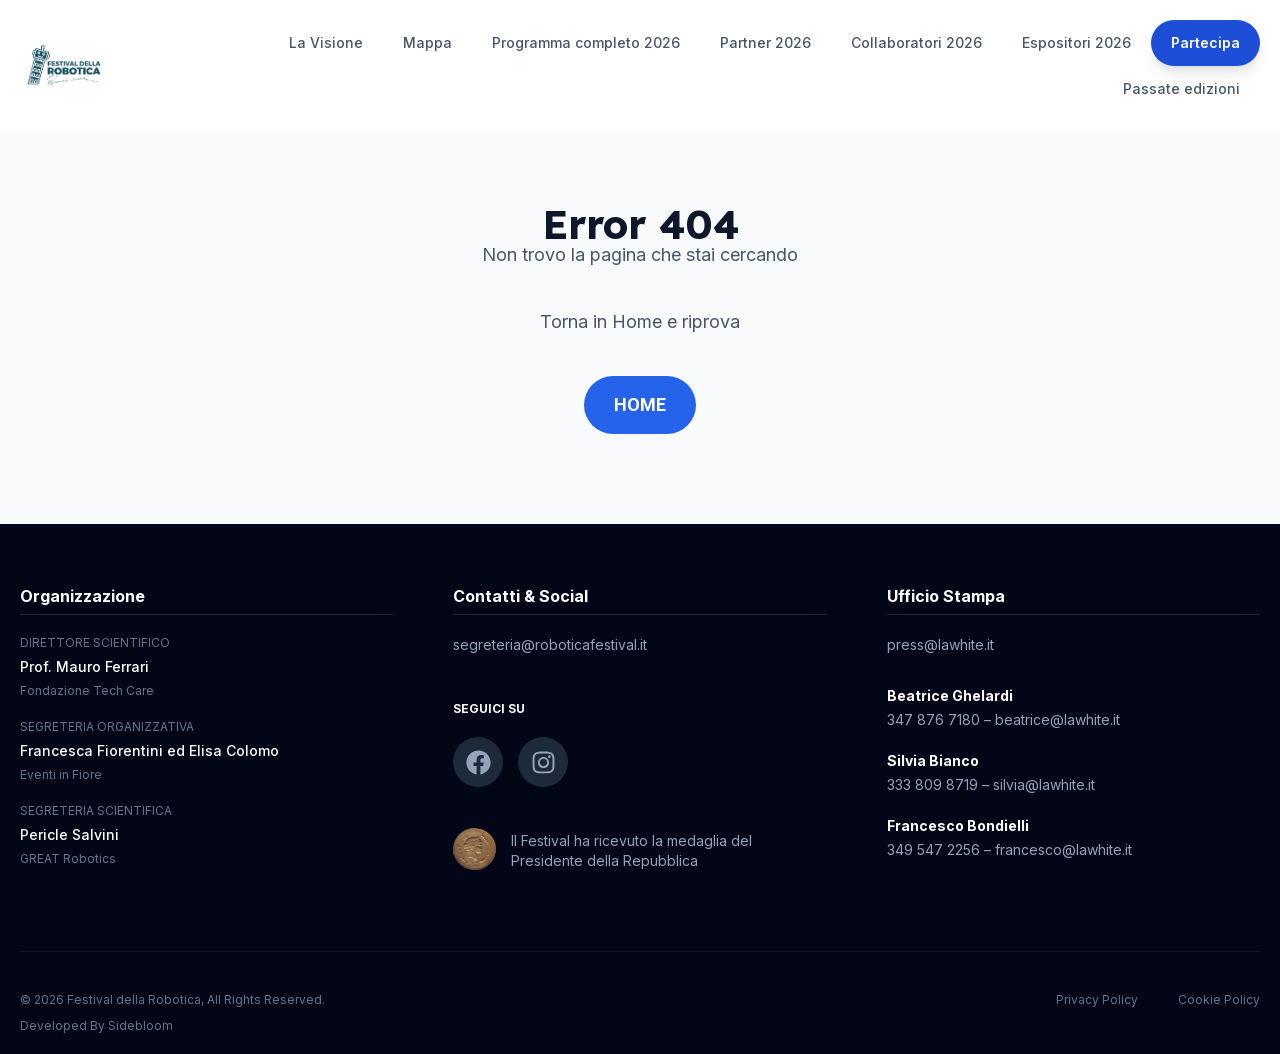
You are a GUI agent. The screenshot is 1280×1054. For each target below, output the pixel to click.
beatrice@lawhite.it (1057, 719)
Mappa (427, 42)
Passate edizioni (1181, 88)
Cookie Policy (1219, 999)
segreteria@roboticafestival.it (550, 644)
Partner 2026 (765, 42)
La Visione (326, 42)
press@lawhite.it (940, 644)
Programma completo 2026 (586, 42)
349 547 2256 (933, 849)
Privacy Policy (1097, 999)
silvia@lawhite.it (1044, 784)
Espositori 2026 (1076, 42)
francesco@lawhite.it (1063, 849)
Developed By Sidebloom (96, 1025)
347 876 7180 (933, 719)
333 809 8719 (932, 784)
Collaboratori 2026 (916, 42)
